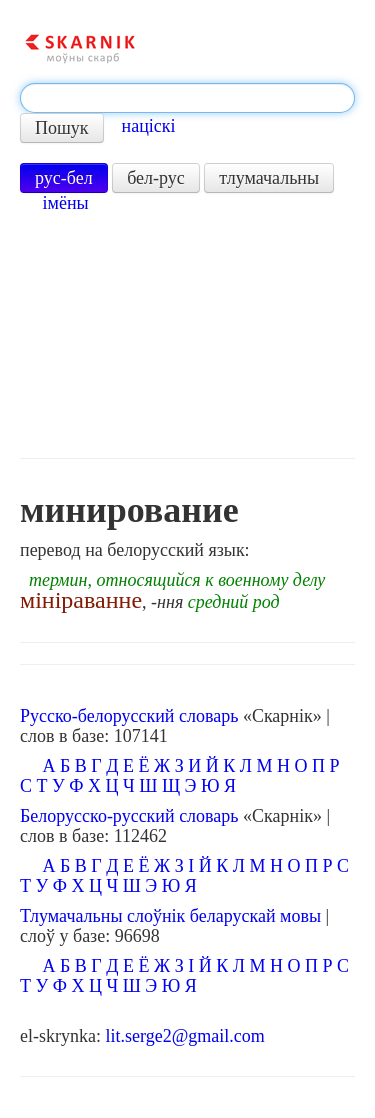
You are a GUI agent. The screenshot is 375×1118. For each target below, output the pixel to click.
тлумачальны (269, 178)
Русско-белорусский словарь (129, 716)
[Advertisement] (187, 335)
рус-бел (64, 178)
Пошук (62, 128)
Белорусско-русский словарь (129, 816)
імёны (66, 203)
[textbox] (187, 98)
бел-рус (156, 178)
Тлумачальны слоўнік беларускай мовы (170, 916)
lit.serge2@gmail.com (184, 1036)
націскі (149, 126)
